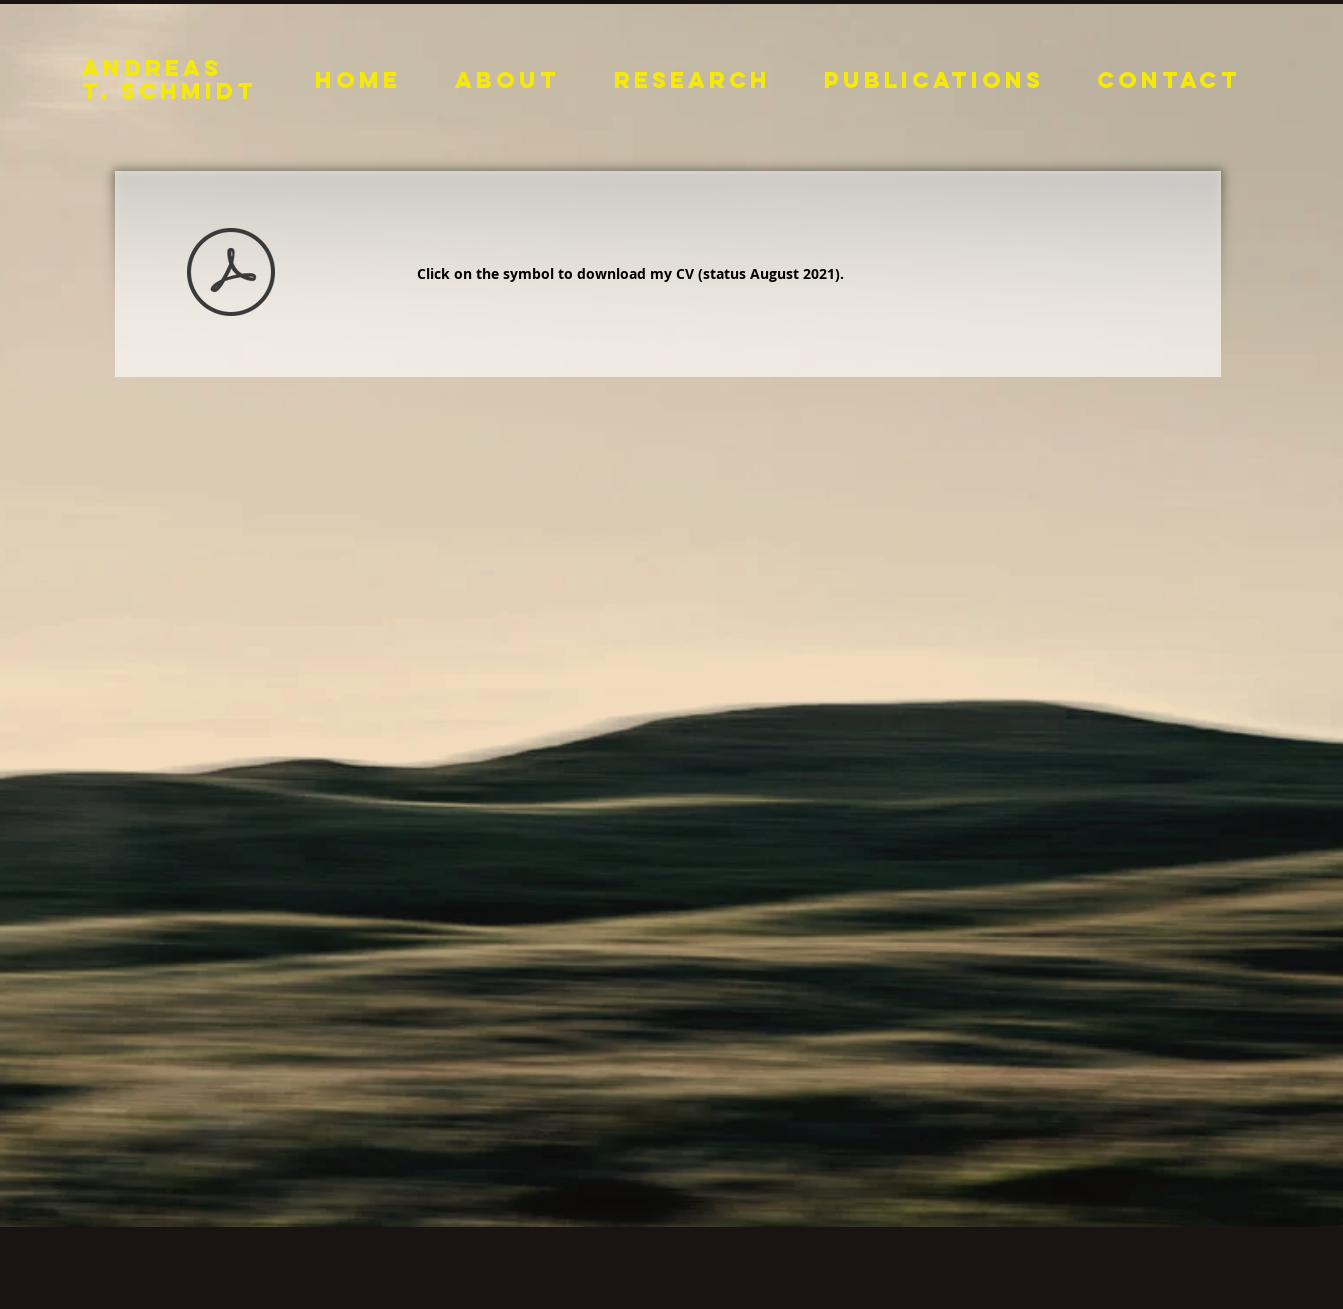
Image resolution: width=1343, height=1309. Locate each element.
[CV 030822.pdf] (231, 274)
